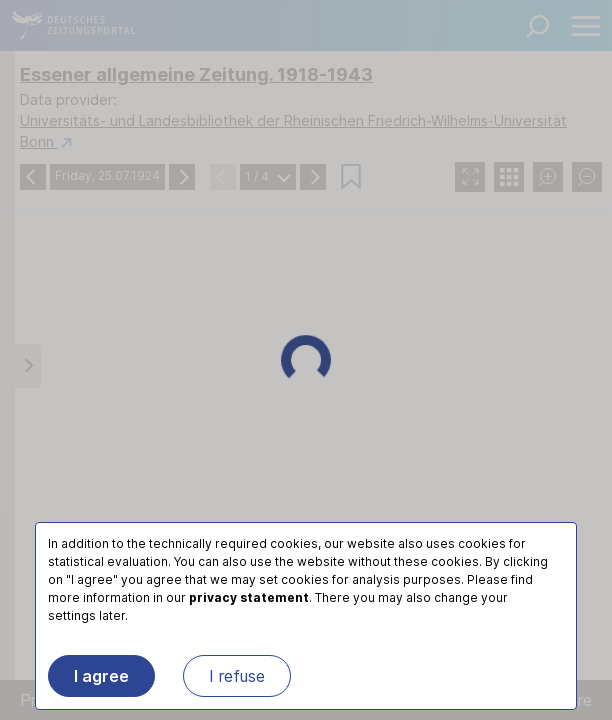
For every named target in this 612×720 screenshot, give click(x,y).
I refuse (237, 676)
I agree (101, 676)
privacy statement (249, 597)
